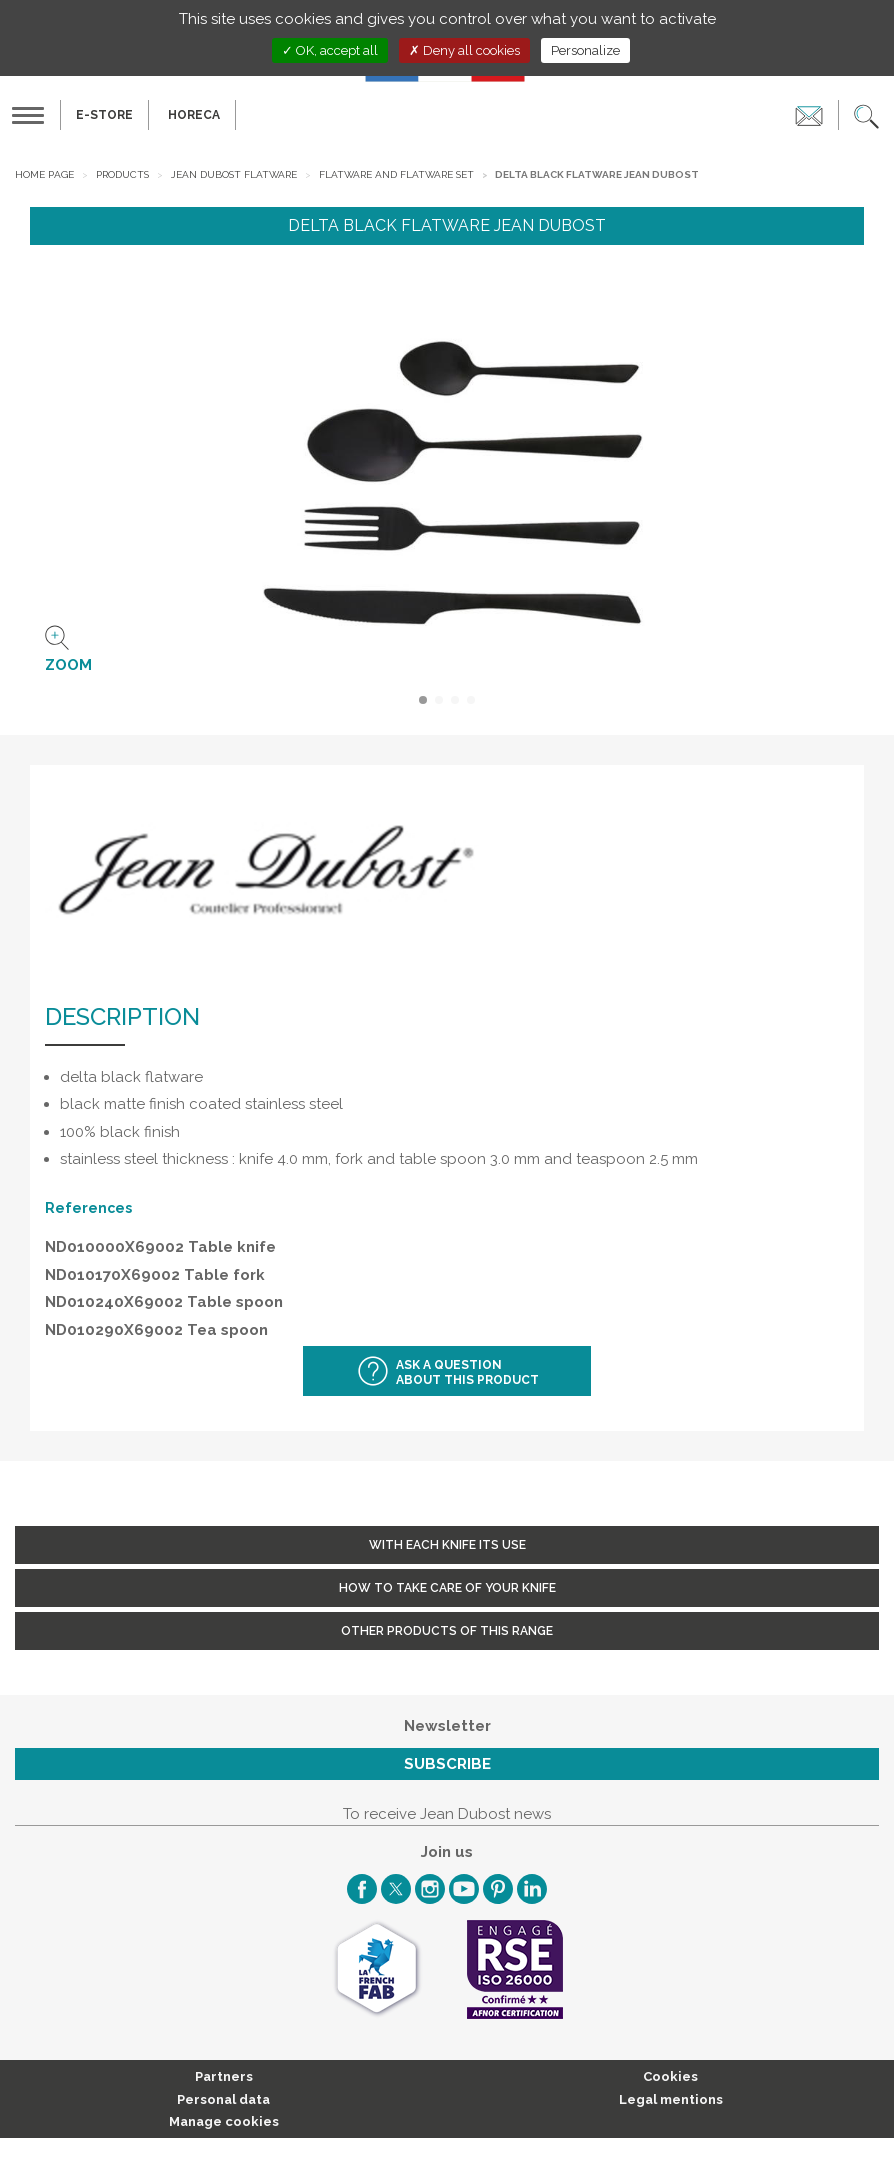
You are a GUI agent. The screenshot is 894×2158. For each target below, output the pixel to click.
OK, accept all (330, 50)
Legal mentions (671, 2099)
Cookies (670, 2076)
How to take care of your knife (447, 1588)
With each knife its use (447, 1545)
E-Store (104, 115)
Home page (44, 174)
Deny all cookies (464, 50)
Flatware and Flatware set (396, 174)
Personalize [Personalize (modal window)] (585, 50)
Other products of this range (447, 1631)
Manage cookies (224, 2121)
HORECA (194, 115)
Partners (224, 2076)
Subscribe (447, 1764)
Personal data (223, 2099)
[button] (866, 115)
